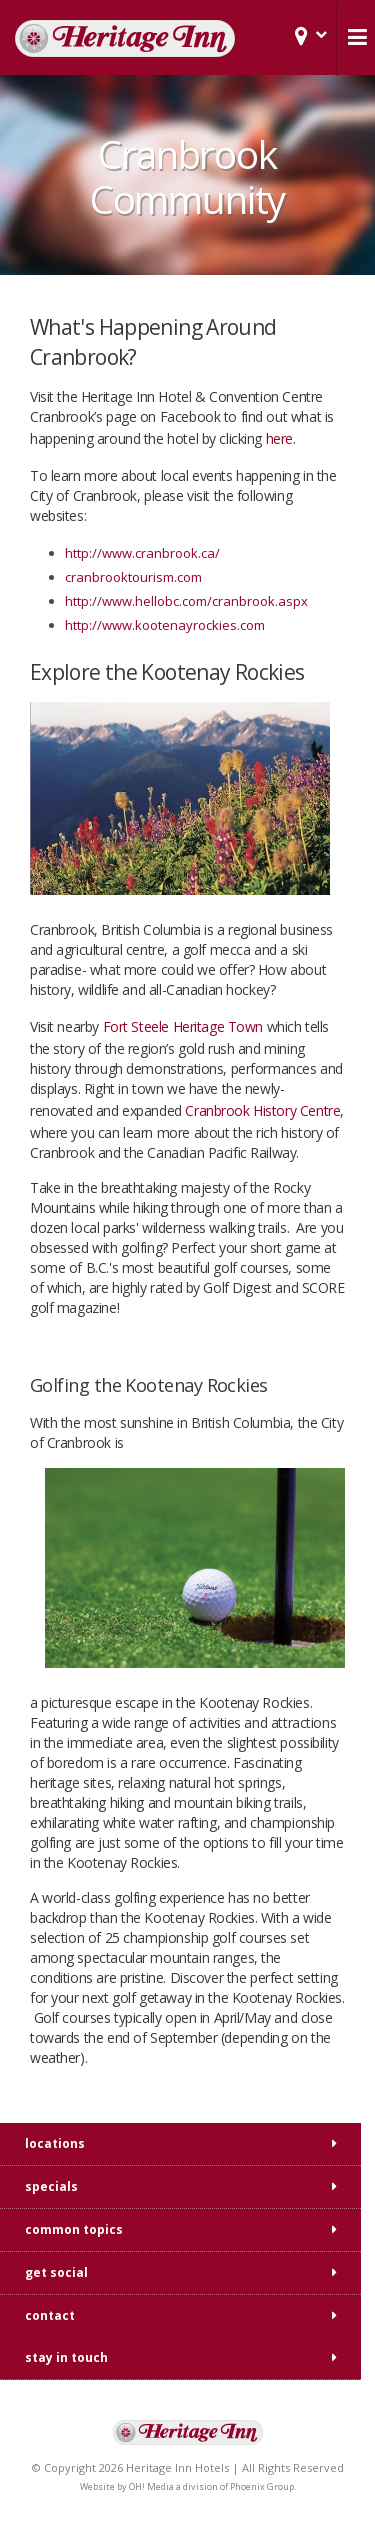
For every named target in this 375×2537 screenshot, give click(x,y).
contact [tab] (50, 2315)
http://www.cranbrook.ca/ (142, 553)
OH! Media (151, 2486)
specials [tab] (51, 2186)
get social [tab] (56, 2272)
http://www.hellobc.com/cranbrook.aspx (186, 601)
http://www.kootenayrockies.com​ (165, 625)
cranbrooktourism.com (133, 577)
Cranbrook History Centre (262, 1110)
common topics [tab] (74, 2229)
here (279, 438)
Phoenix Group (262, 2486)
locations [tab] (55, 2143)
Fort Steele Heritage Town (183, 1026)
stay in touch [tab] (66, 2357)
